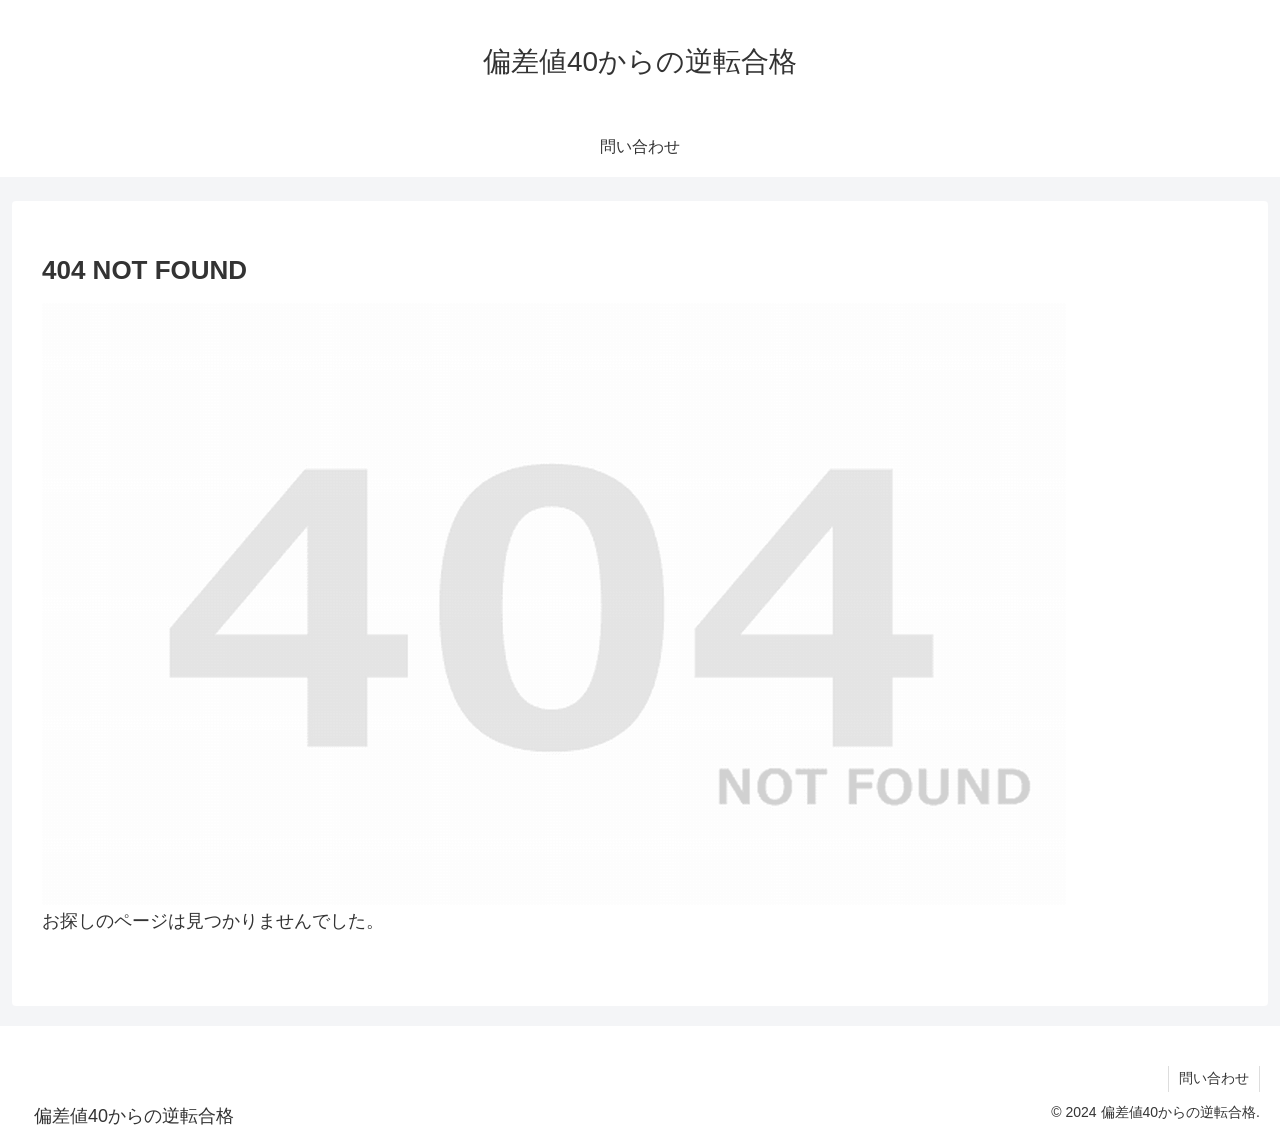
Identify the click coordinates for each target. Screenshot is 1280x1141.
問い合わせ (1214, 1078)
